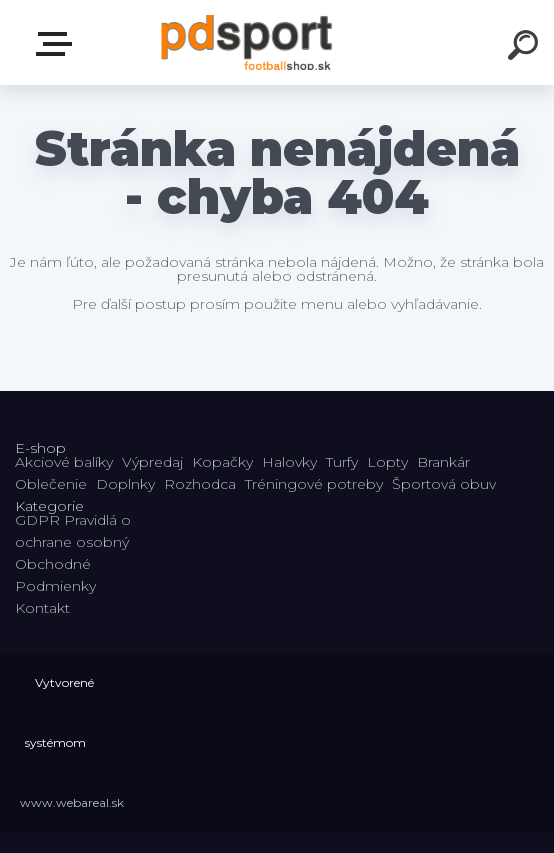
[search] (526, 48)
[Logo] (247, 42)
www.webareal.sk (72, 802)
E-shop (58, 44)
